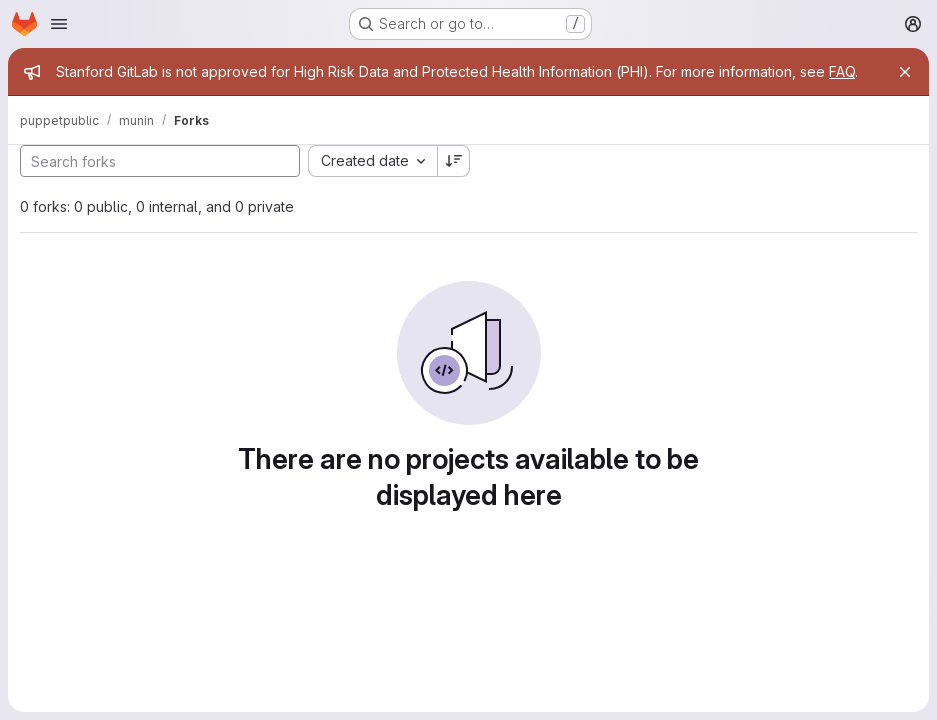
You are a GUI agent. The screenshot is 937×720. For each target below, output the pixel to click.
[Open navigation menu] (59, 24)
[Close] (905, 72)
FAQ (842, 71)
